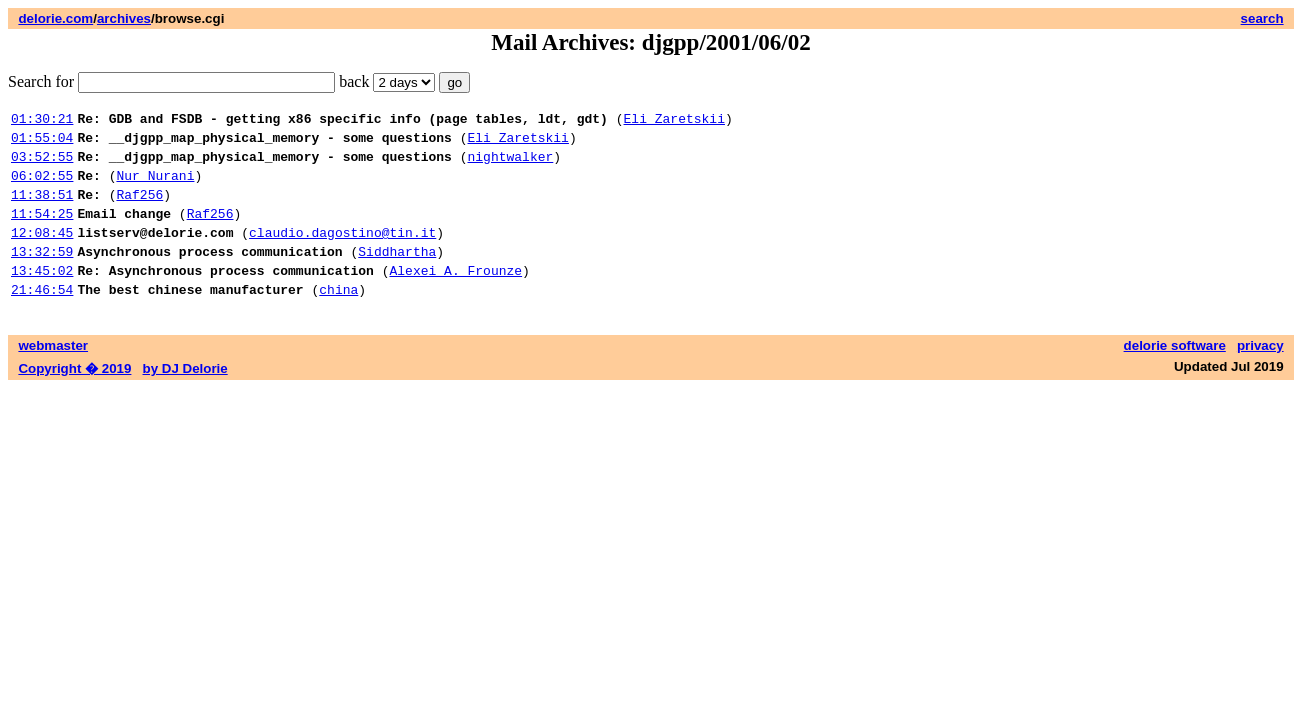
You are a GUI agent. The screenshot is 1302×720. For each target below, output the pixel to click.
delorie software (1175, 375)
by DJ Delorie (185, 398)
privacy (1260, 375)
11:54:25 (42, 231)
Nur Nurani (155, 187)
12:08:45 (42, 253)
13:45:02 (42, 297)
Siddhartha (397, 275)
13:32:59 (42, 275)
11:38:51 (42, 209)
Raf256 (139, 209)
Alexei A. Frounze (455, 297)
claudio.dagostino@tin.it (342, 253)
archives (124, 18)
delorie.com (55, 18)
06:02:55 (42, 187)
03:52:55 (42, 165)
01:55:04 (42, 143)
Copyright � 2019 (74, 398)
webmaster (53, 375)
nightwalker (510, 165)
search (1262, 18)
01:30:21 (42, 121)
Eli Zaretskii (673, 121)
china (338, 319)
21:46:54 (42, 319)
